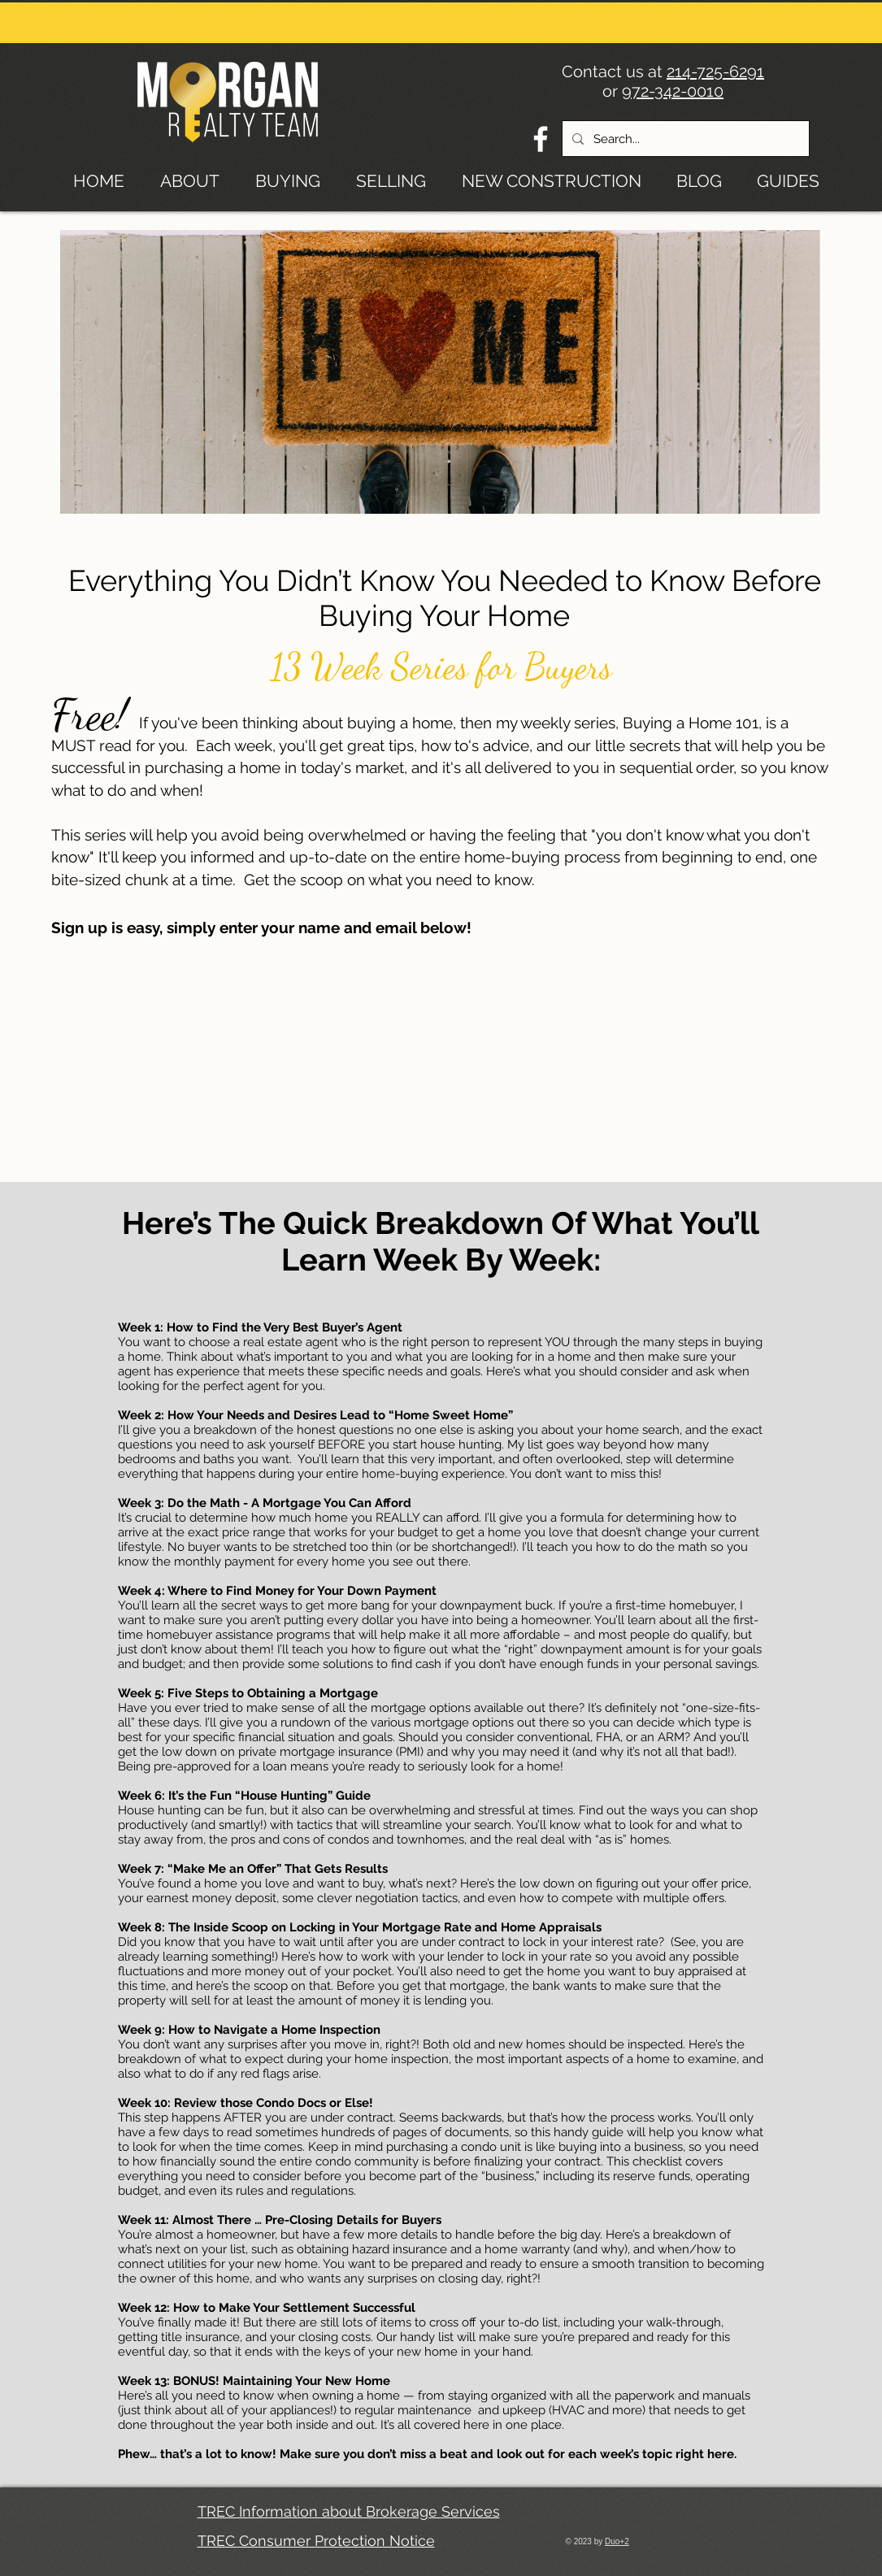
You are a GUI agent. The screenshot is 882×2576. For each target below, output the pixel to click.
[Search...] (684, 138)
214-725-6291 (715, 71)
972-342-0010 (672, 91)
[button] (793, 178)
